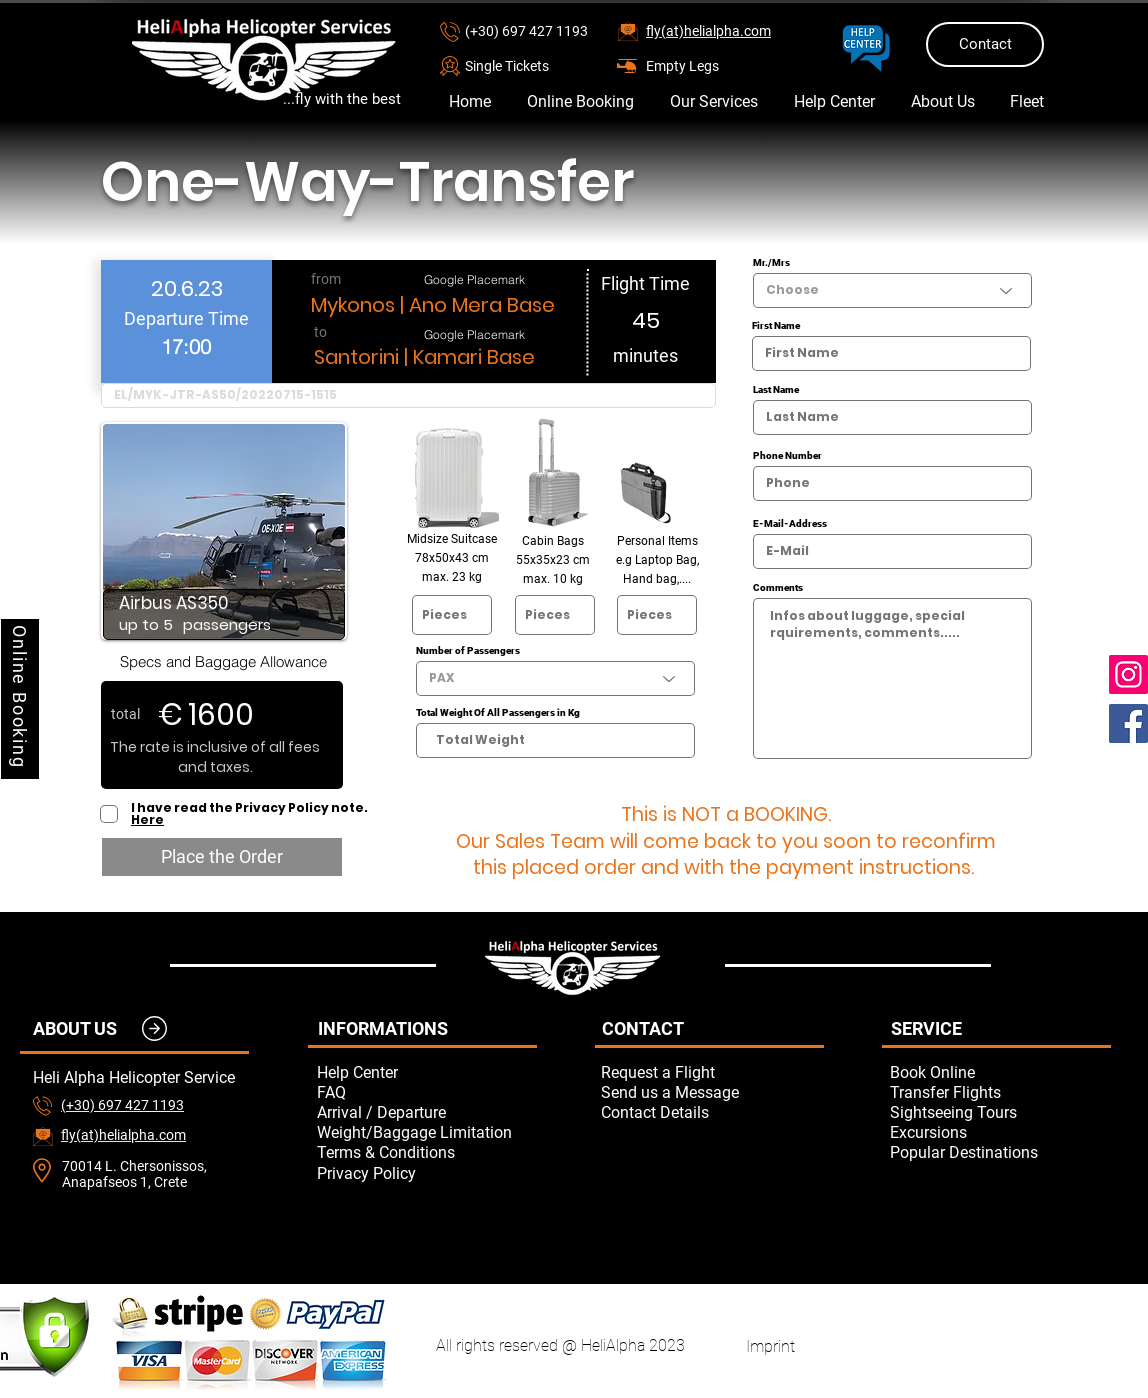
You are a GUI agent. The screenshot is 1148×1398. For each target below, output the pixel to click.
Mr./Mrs (771, 263)
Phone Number (787, 456)
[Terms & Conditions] (427, 1152)
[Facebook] (1128, 723)
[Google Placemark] (474, 279)
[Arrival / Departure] (427, 1112)
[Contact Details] (711, 1112)
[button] (536, 65)
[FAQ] (427, 1092)
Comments (778, 588)
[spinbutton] (186, 346)
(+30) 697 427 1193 (526, 31)
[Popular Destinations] (1000, 1152)
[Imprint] (770, 1346)
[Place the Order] (222, 857)
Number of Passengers (468, 651)
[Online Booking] (20, 699)
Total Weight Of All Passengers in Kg (498, 713)
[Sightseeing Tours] (1000, 1112)
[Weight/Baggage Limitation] (427, 1132)
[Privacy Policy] (427, 1173)
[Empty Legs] (717, 65)
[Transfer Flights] (1000, 1092)
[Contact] (985, 44)
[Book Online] (1000, 1072)
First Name (776, 326)
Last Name (776, 390)
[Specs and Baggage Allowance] (223, 661)
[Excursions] (1000, 1132)
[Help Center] (427, 1072)
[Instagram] (1128, 674)
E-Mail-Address (790, 524)
